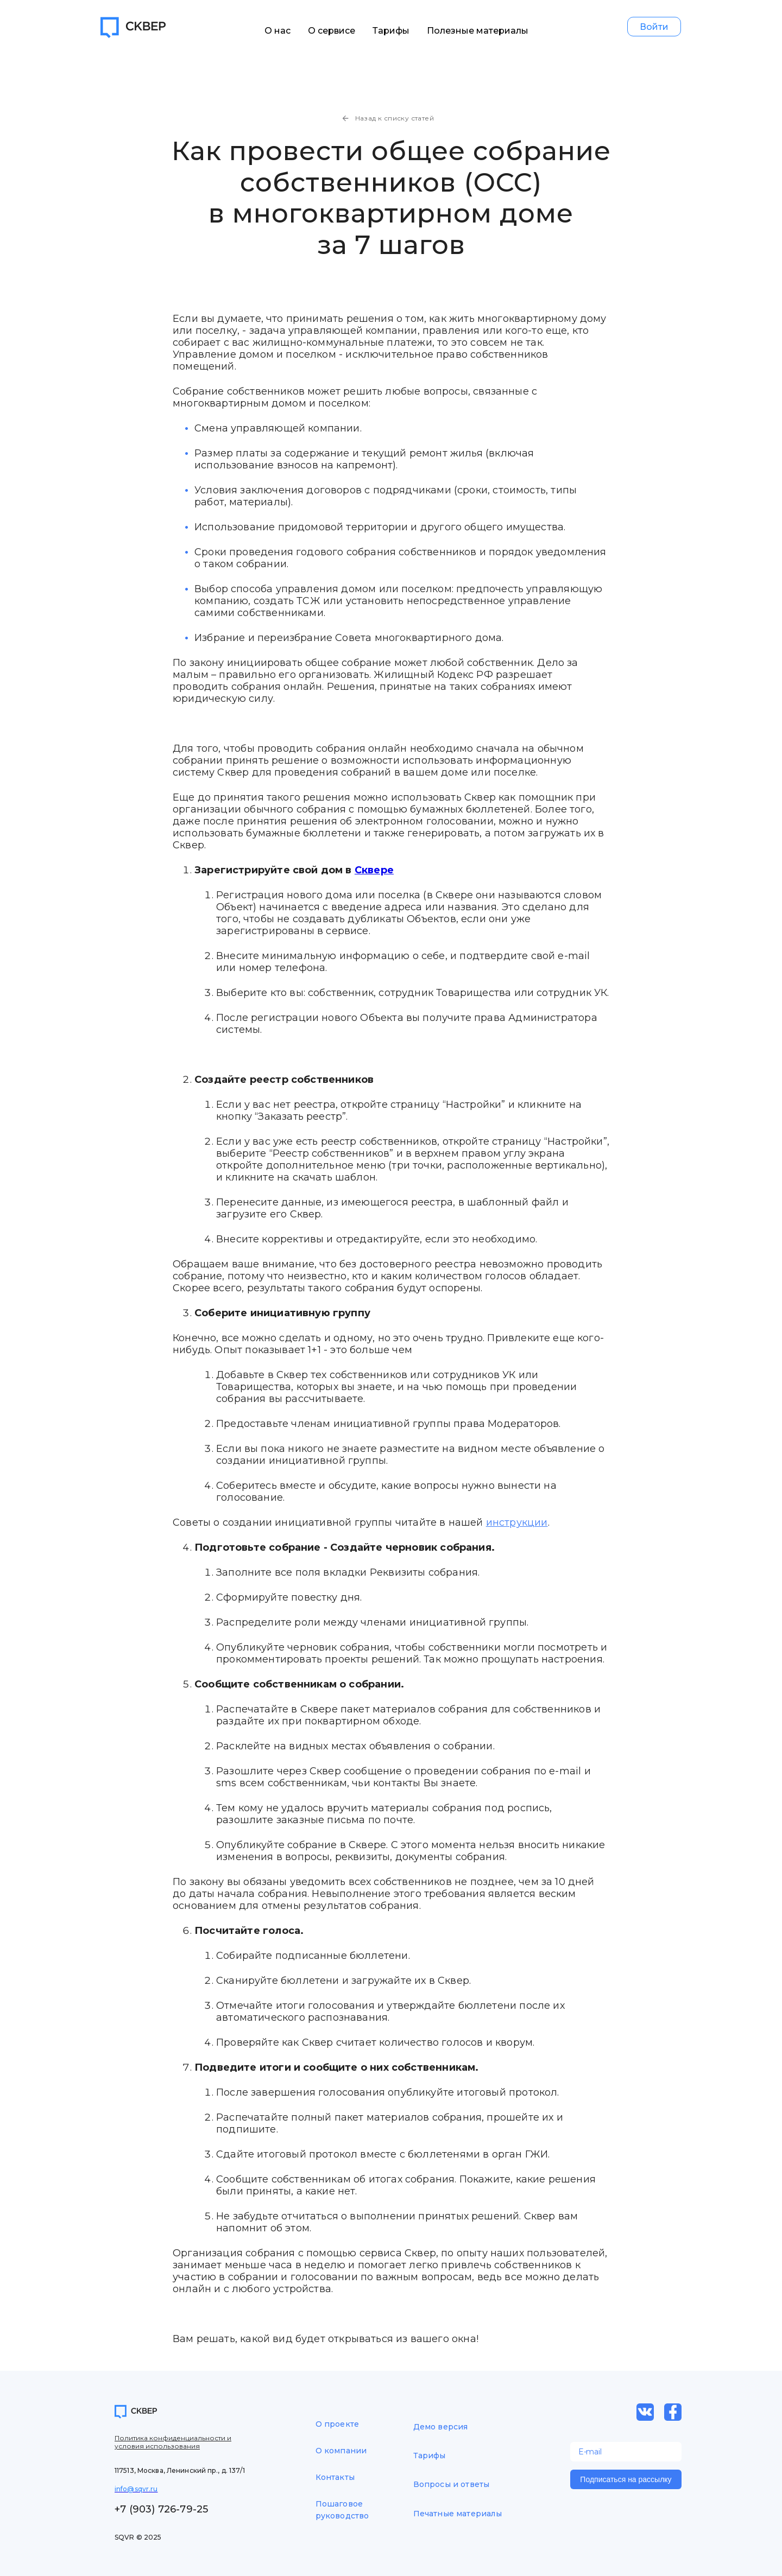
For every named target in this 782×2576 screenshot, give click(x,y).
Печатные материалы (457, 2513)
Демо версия (440, 2427)
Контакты (335, 2477)
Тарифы (391, 31)
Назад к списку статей (387, 118)
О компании (341, 2451)
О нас (278, 31)
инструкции (517, 1522)
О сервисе (332, 31)
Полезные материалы (478, 31)
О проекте (338, 2424)
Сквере (374, 870)
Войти (654, 27)
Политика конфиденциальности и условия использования (173, 2442)
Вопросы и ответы (451, 2484)
